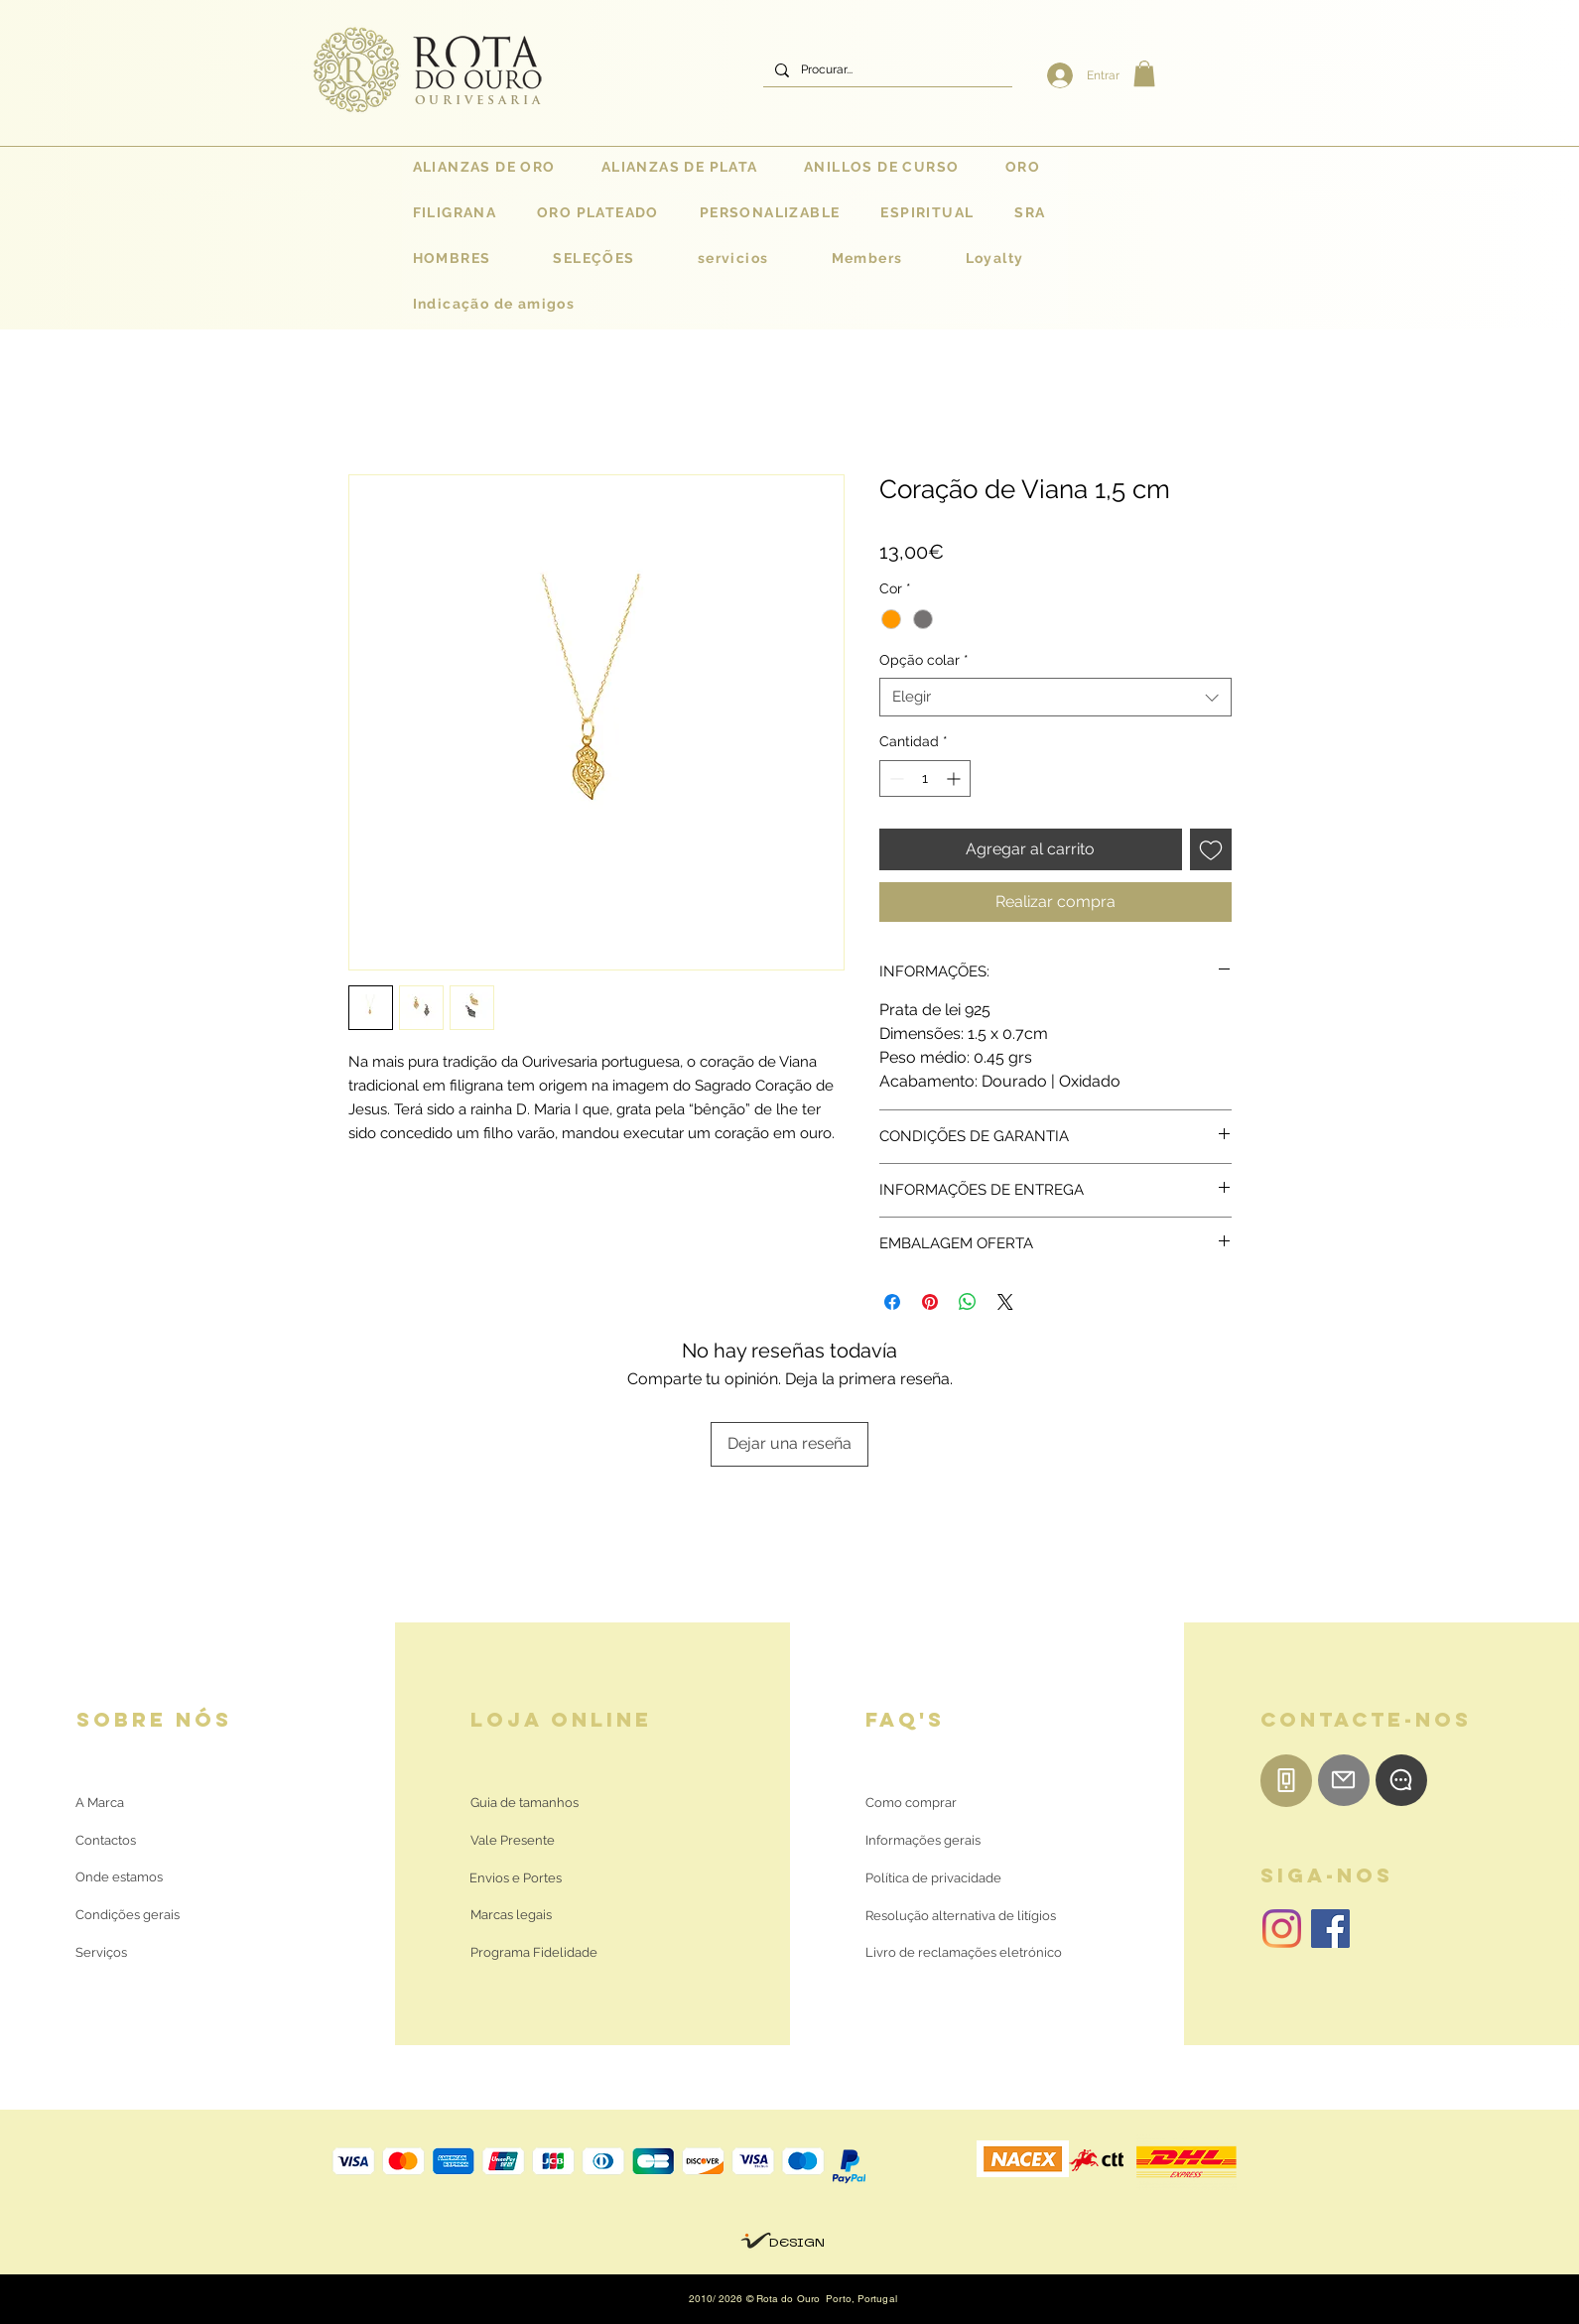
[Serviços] (101, 1953)
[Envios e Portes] (515, 1878)
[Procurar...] (886, 70)
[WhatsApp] (1401, 1780)
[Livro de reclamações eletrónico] (963, 1953)
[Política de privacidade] (933, 1878)
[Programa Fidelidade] (533, 1953)
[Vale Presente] (515, 1841)
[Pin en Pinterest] (930, 1302)
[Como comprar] (911, 1803)
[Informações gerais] (923, 1841)
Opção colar (924, 660)
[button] (1144, 73)
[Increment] (955, 778)
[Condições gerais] (127, 1915)
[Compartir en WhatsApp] (968, 1302)
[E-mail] (1344, 1780)
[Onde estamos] (121, 1877)
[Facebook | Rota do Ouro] (1330, 1928)
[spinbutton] (925, 778)
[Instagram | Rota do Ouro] (1281, 1928)
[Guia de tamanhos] (524, 1803)
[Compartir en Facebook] (892, 1302)
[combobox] (1055, 697)
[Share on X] (1005, 1302)
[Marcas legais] (511, 1915)
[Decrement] (894, 778)
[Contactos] (121, 1841)
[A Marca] (99, 1803)
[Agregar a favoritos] (1211, 849)
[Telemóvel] (1286, 1780)
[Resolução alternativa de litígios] (960, 1916)
